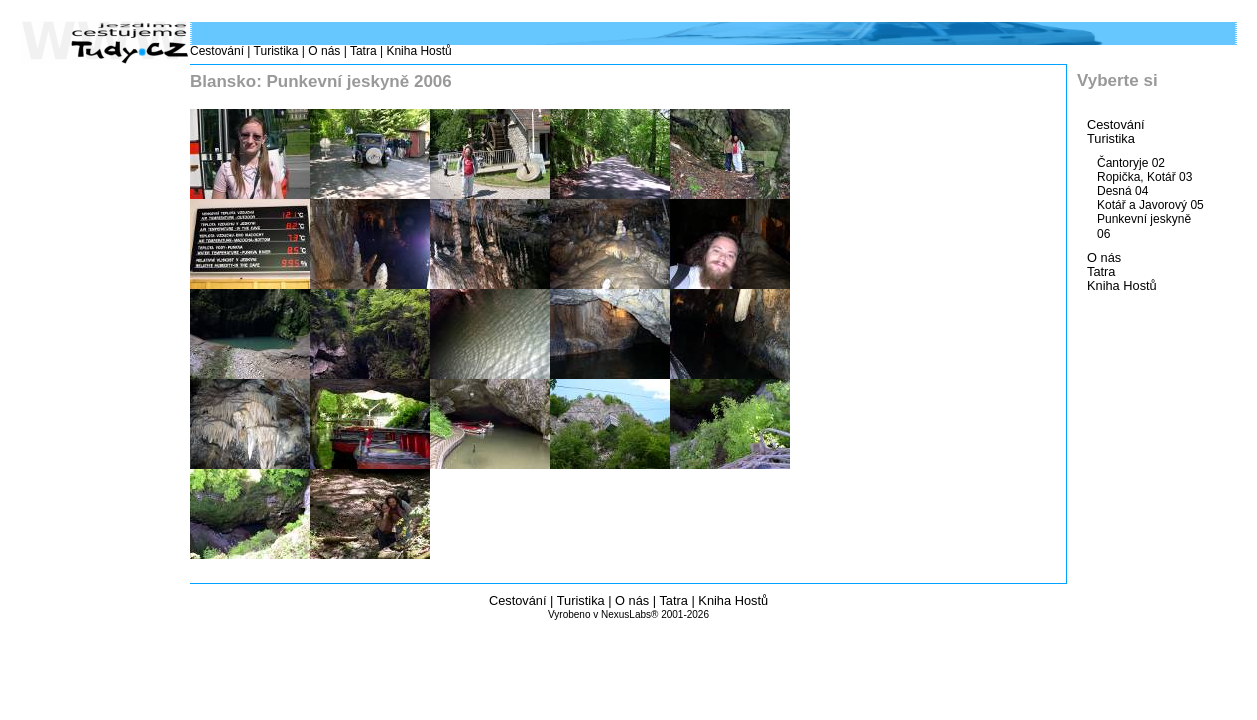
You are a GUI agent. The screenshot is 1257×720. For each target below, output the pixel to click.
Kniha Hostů (418, 51)
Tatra (363, 51)
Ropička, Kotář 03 (1144, 177)
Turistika (276, 51)
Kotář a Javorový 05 (1150, 205)
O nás (324, 51)
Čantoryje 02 (1131, 163)
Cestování (217, 51)
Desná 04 (1122, 191)
